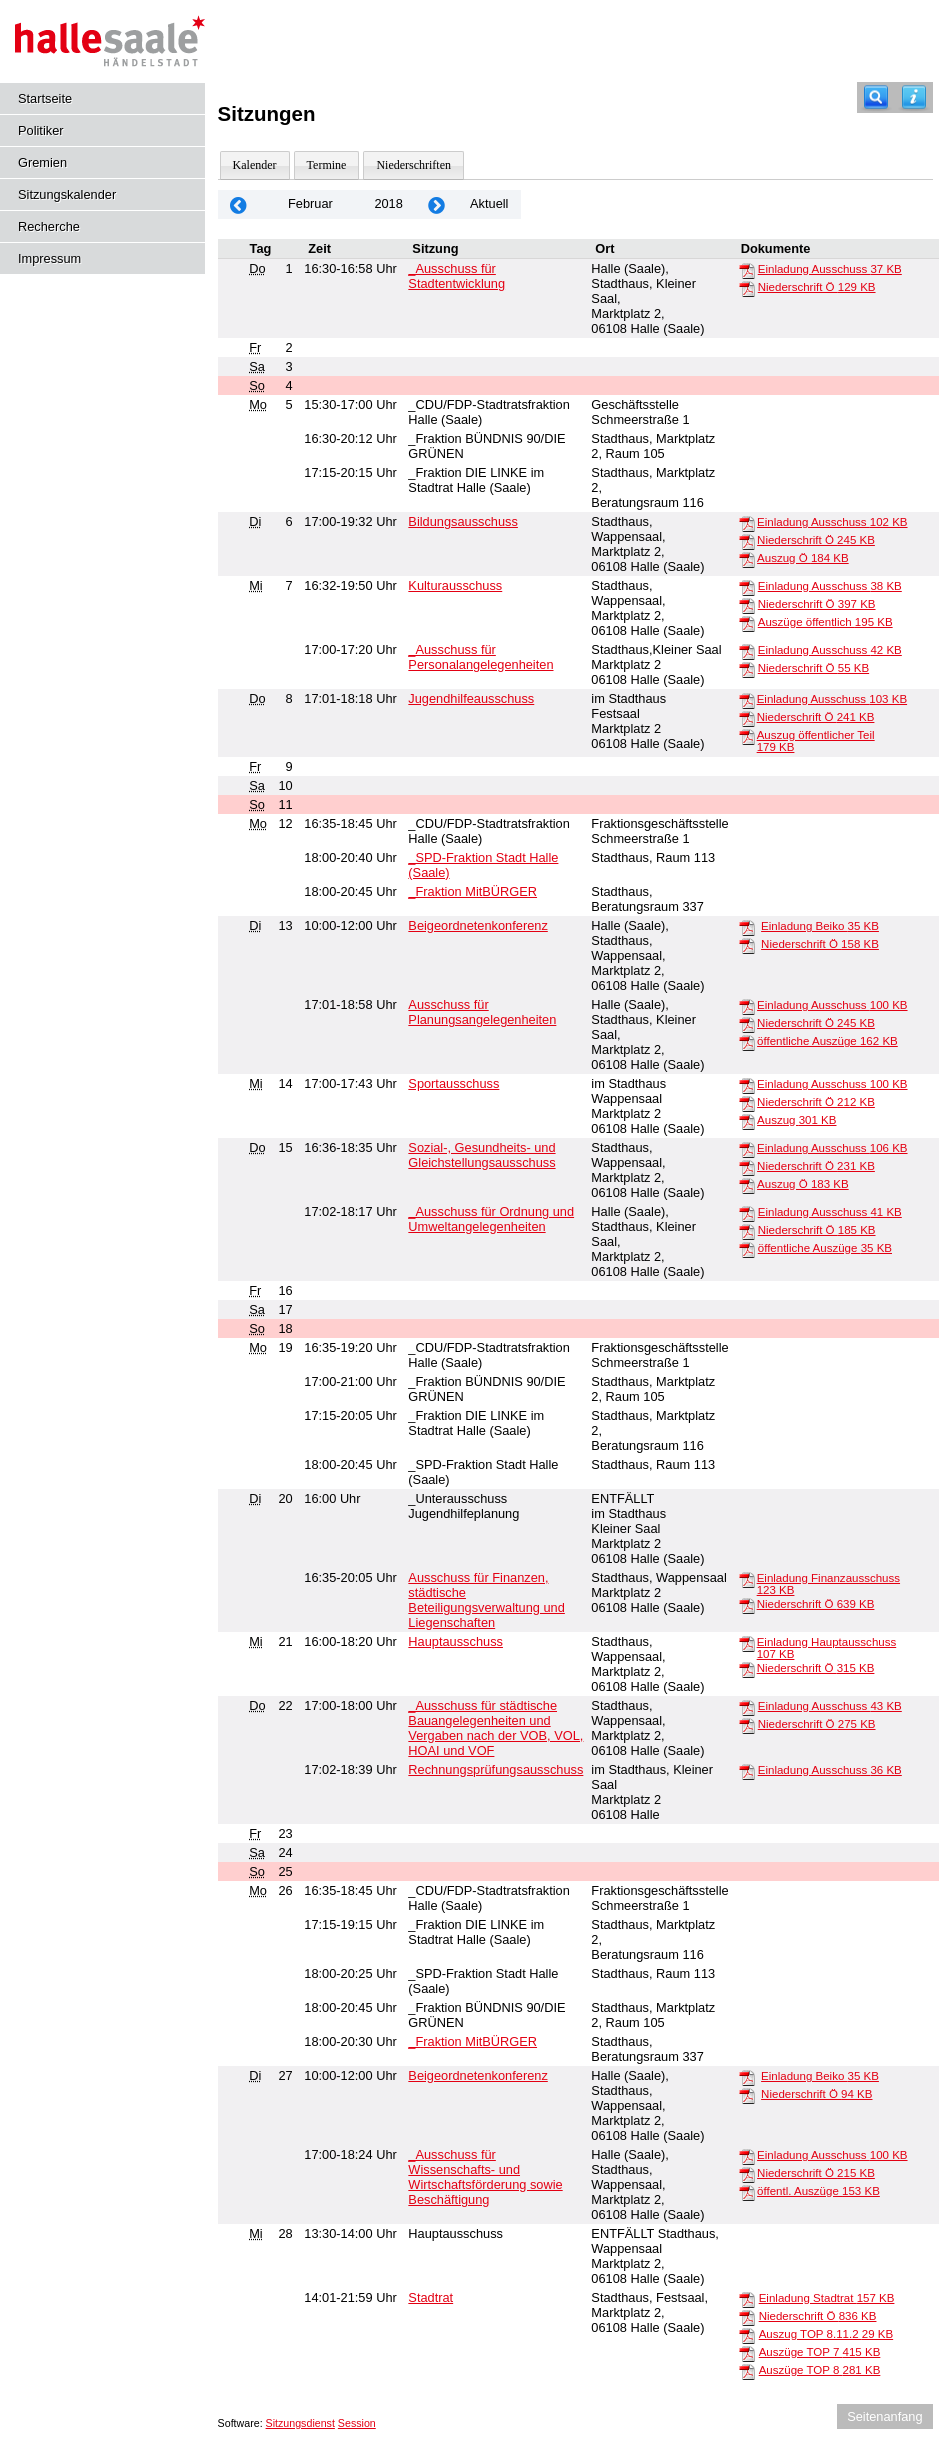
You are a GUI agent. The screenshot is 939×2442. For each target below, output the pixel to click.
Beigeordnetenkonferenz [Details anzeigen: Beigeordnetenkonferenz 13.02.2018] (477, 925)
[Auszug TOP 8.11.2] (747, 2335)
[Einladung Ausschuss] (747, 270)
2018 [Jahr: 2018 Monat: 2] (388, 203)
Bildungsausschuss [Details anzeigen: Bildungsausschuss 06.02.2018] (463, 521)
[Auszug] (747, 1121)
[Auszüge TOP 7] (747, 2353)
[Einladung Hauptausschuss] (747, 1643)
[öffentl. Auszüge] (747, 2192)
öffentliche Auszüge (827, 1041)
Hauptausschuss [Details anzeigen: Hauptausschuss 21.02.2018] (455, 1641)
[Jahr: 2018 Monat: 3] (437, 204)
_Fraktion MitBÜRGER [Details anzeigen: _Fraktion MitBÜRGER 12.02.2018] (472, 891)
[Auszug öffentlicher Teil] (747, 736)
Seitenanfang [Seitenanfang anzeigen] (884, 2416)
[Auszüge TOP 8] (747, 2371)
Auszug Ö (803, 558)
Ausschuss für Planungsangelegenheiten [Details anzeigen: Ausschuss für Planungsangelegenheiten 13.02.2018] (482, 1012)
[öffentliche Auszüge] (747, 1042)
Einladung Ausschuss (830, 269)
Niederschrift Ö (817, 287)
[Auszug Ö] (747, 559)
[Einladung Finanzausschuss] (747, 1579)
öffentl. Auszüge (818, 2191)
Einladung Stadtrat (827, 2298)
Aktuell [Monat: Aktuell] (489, 203)
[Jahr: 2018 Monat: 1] (239, 204)
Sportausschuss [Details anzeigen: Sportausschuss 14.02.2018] (453, 1083)
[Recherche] (876, 97)
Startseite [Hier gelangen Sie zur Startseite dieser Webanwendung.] (45, 98)
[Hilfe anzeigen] (914, 97)
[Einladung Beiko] (747, 927)
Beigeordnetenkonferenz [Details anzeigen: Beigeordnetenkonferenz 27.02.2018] (477, 2075)
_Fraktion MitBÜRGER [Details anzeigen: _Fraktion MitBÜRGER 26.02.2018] (472, 2041)
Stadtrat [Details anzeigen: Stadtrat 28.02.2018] (430, 2297)
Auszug (796, 1120)
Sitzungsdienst (300, 2423)
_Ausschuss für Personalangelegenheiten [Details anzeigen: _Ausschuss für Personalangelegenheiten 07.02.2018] (480, 657)
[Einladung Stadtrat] (747, 2299)
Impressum (49, 258)
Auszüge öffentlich (825, 622)
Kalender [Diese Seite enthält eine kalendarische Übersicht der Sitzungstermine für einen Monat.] (255, 165)
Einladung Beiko (820, 926)
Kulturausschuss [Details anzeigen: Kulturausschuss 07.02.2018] (455, 585)
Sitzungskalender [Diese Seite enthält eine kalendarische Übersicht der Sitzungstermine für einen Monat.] (67, 194)
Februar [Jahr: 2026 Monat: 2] (310, 203)
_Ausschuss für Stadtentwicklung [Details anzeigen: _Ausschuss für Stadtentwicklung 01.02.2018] (456, 276)
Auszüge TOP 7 (820, 2352)
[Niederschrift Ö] (747, 288)
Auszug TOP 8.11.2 (826, 2334)
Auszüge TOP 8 (820, 2370)
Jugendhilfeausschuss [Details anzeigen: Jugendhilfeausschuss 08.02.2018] (471, 698)
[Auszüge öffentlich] (747, 623)
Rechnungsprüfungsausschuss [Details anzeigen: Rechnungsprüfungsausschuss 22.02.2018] (495, 1769)
